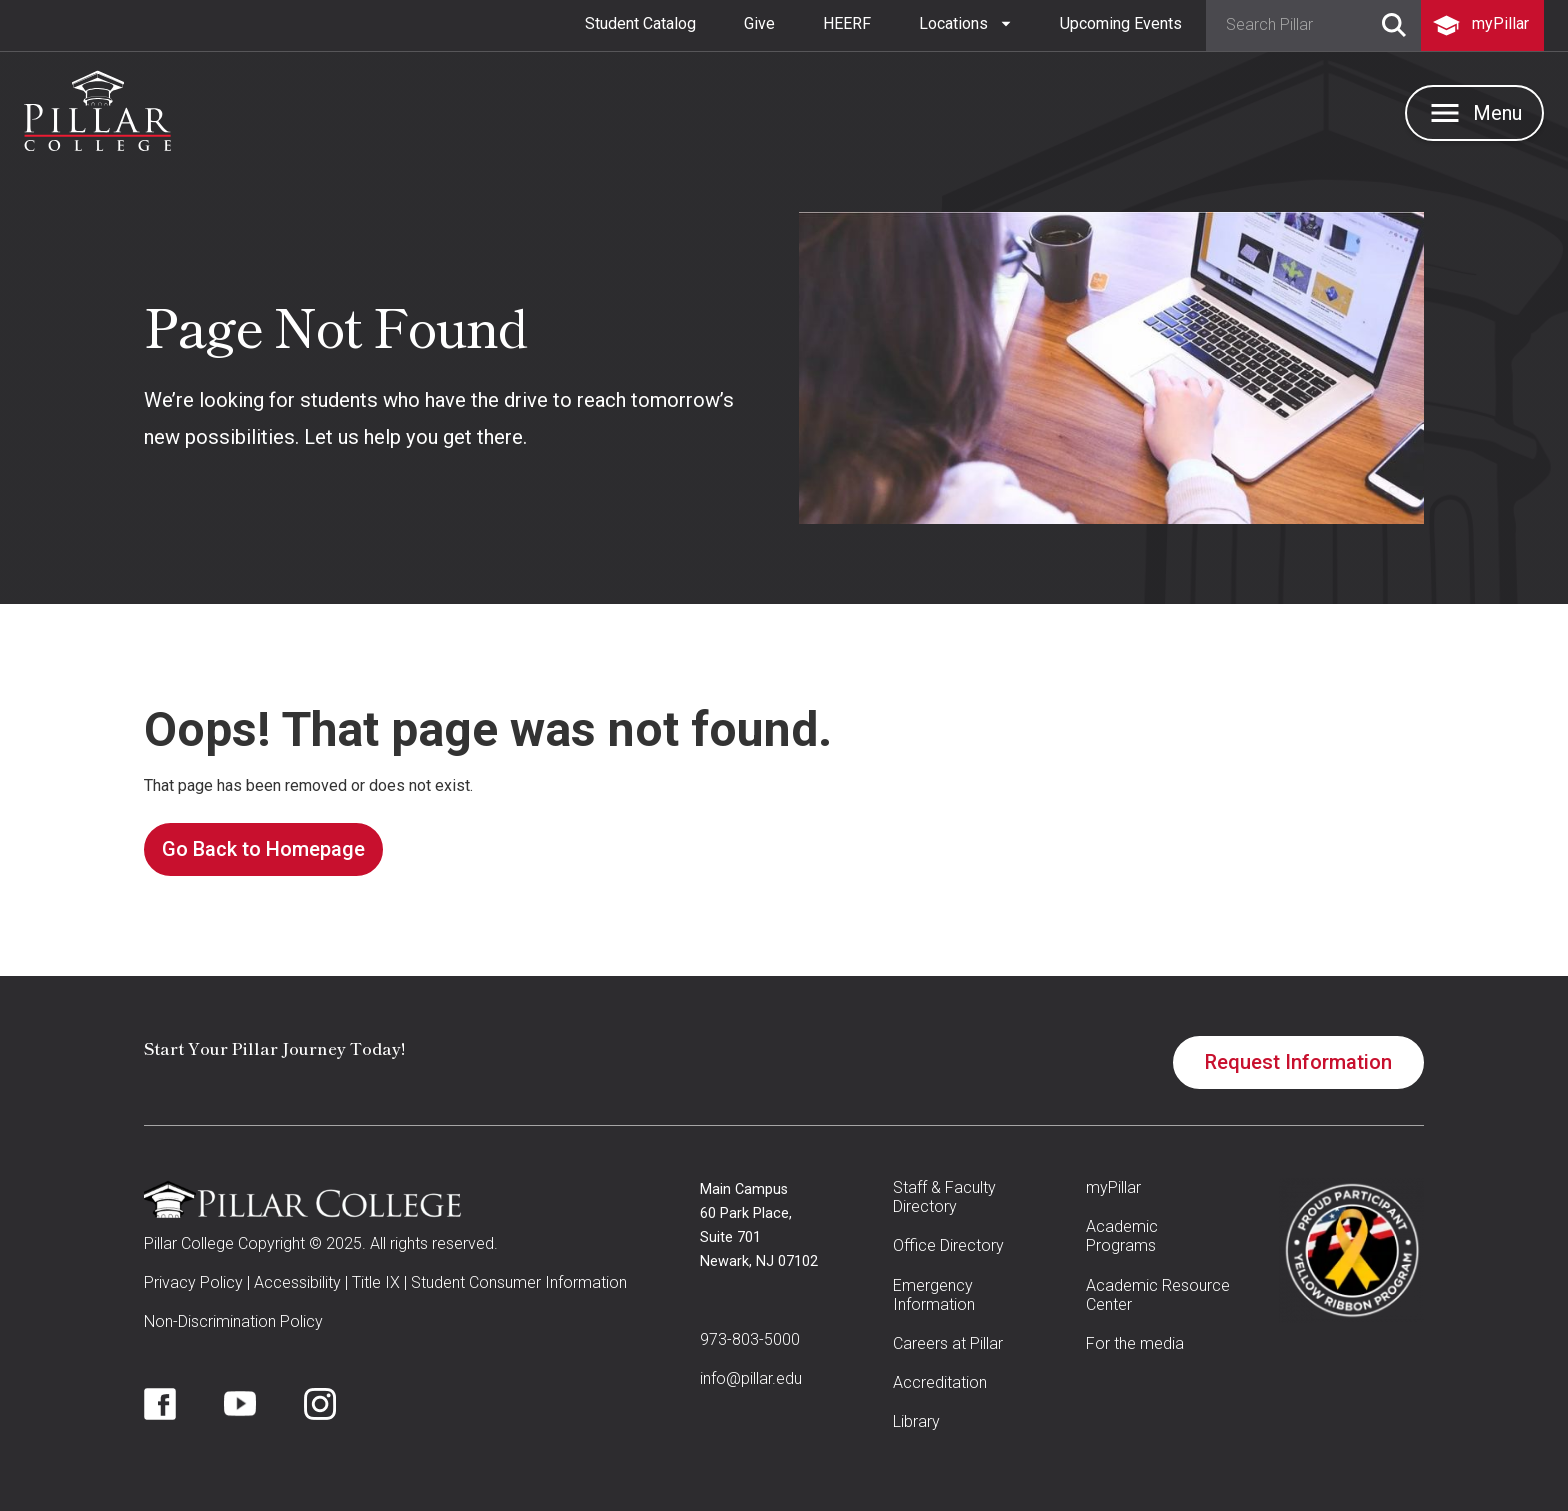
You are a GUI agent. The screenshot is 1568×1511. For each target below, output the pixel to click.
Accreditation (940, 1382)
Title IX (376, 1282)
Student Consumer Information (519, 1282)
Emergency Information (934, 1295)
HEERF (847, 23)
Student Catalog (640, 23)
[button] (965, 24)
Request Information (1298, 1062)
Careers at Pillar (948, 1343)
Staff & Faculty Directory (944, 1197)
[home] (97, 111)
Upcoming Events (1121, 23)
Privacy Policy (193, 1282)
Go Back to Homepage (263, 849)
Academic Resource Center (1158, 1295)
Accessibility (297, 1282)
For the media (1135, 1343)
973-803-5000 (750, 1339)
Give (759, 23)
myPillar (1113, 1187)
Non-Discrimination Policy (233, 1321)
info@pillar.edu (751, 1378)
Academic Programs (1122, 1236)
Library (916, 1421)
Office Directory (948, 1245)
